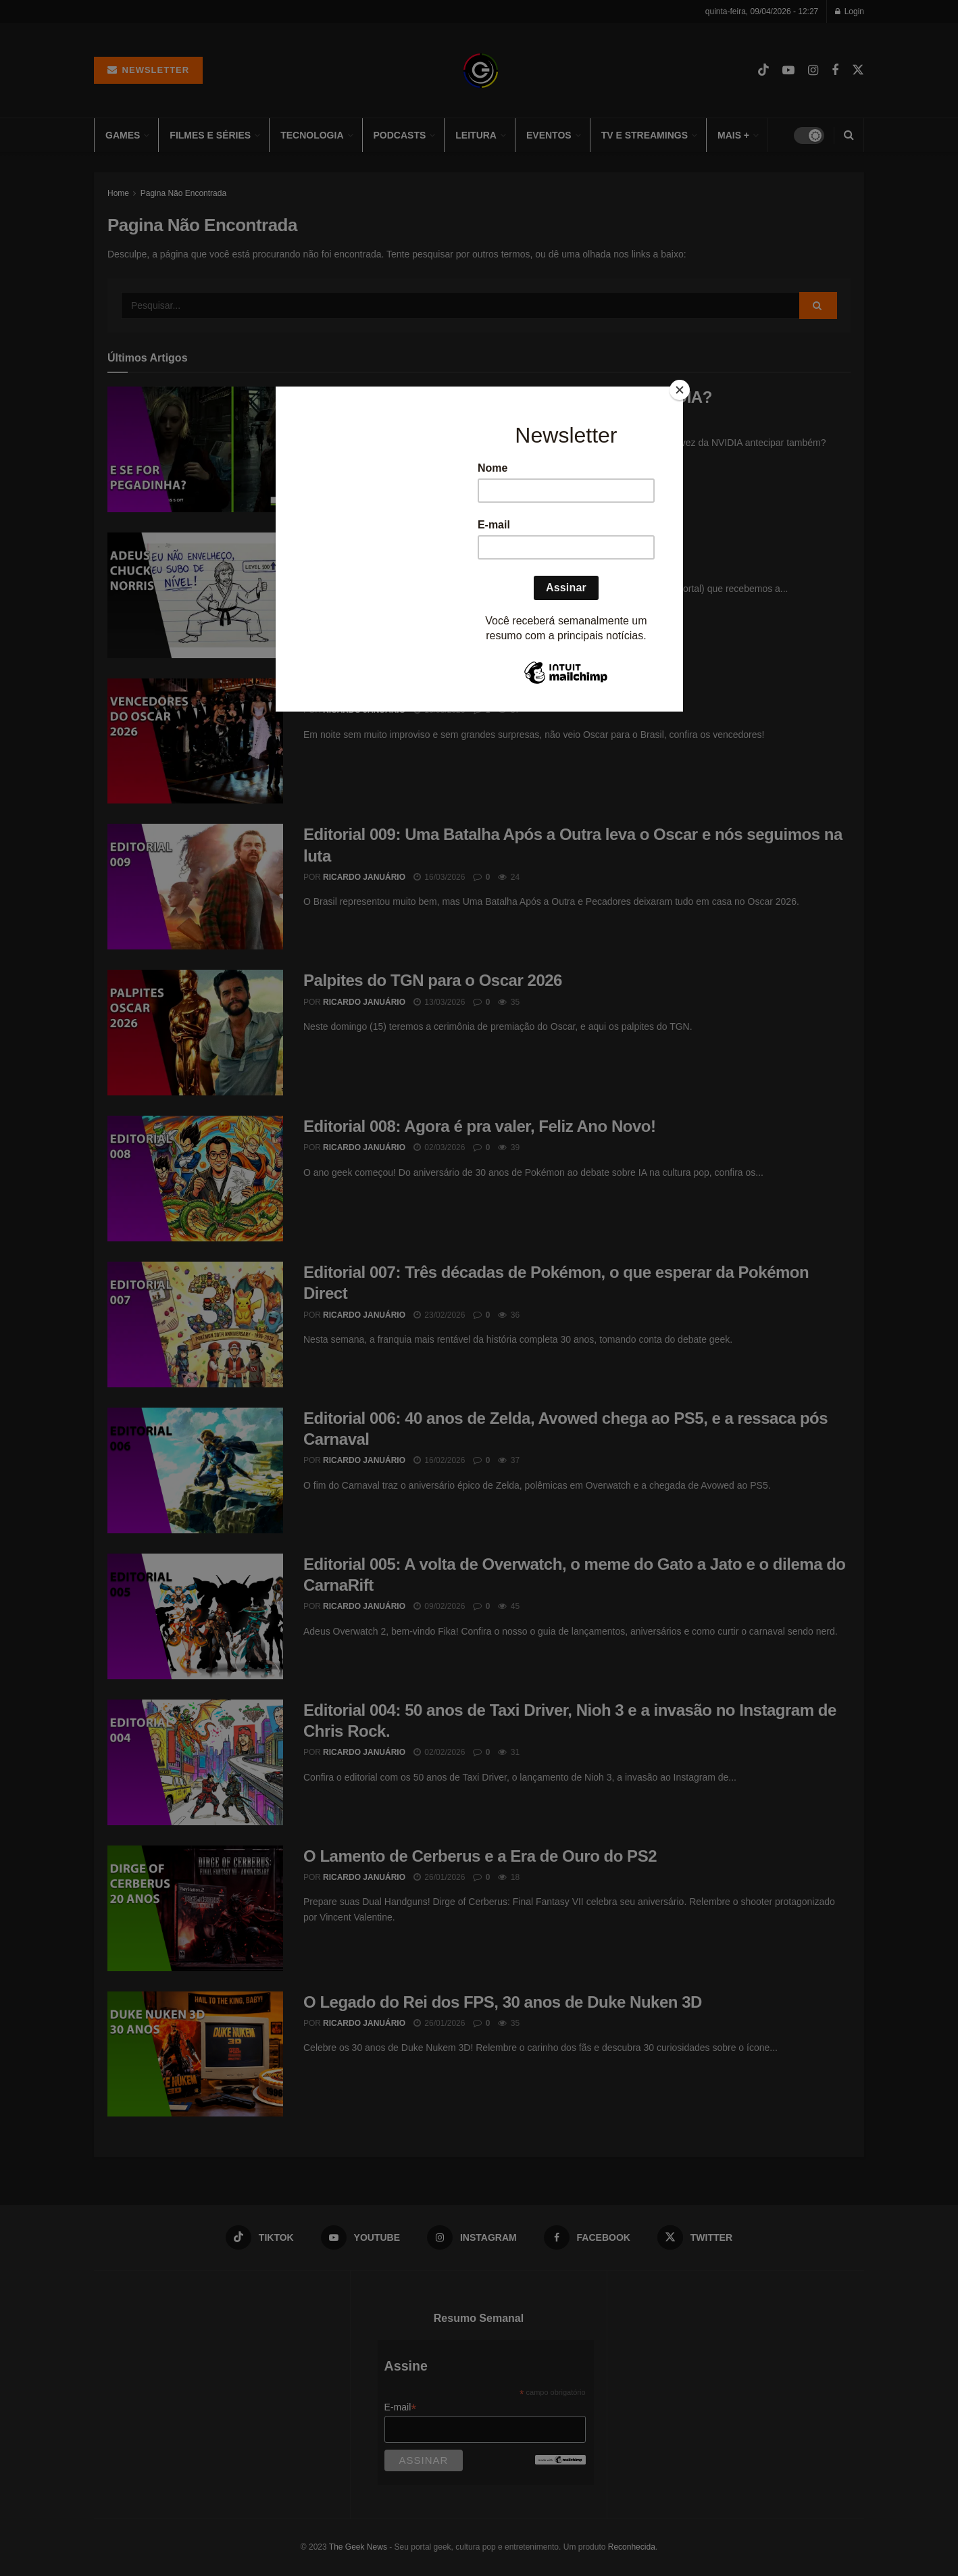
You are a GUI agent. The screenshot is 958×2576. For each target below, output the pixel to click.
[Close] (680, 390)
